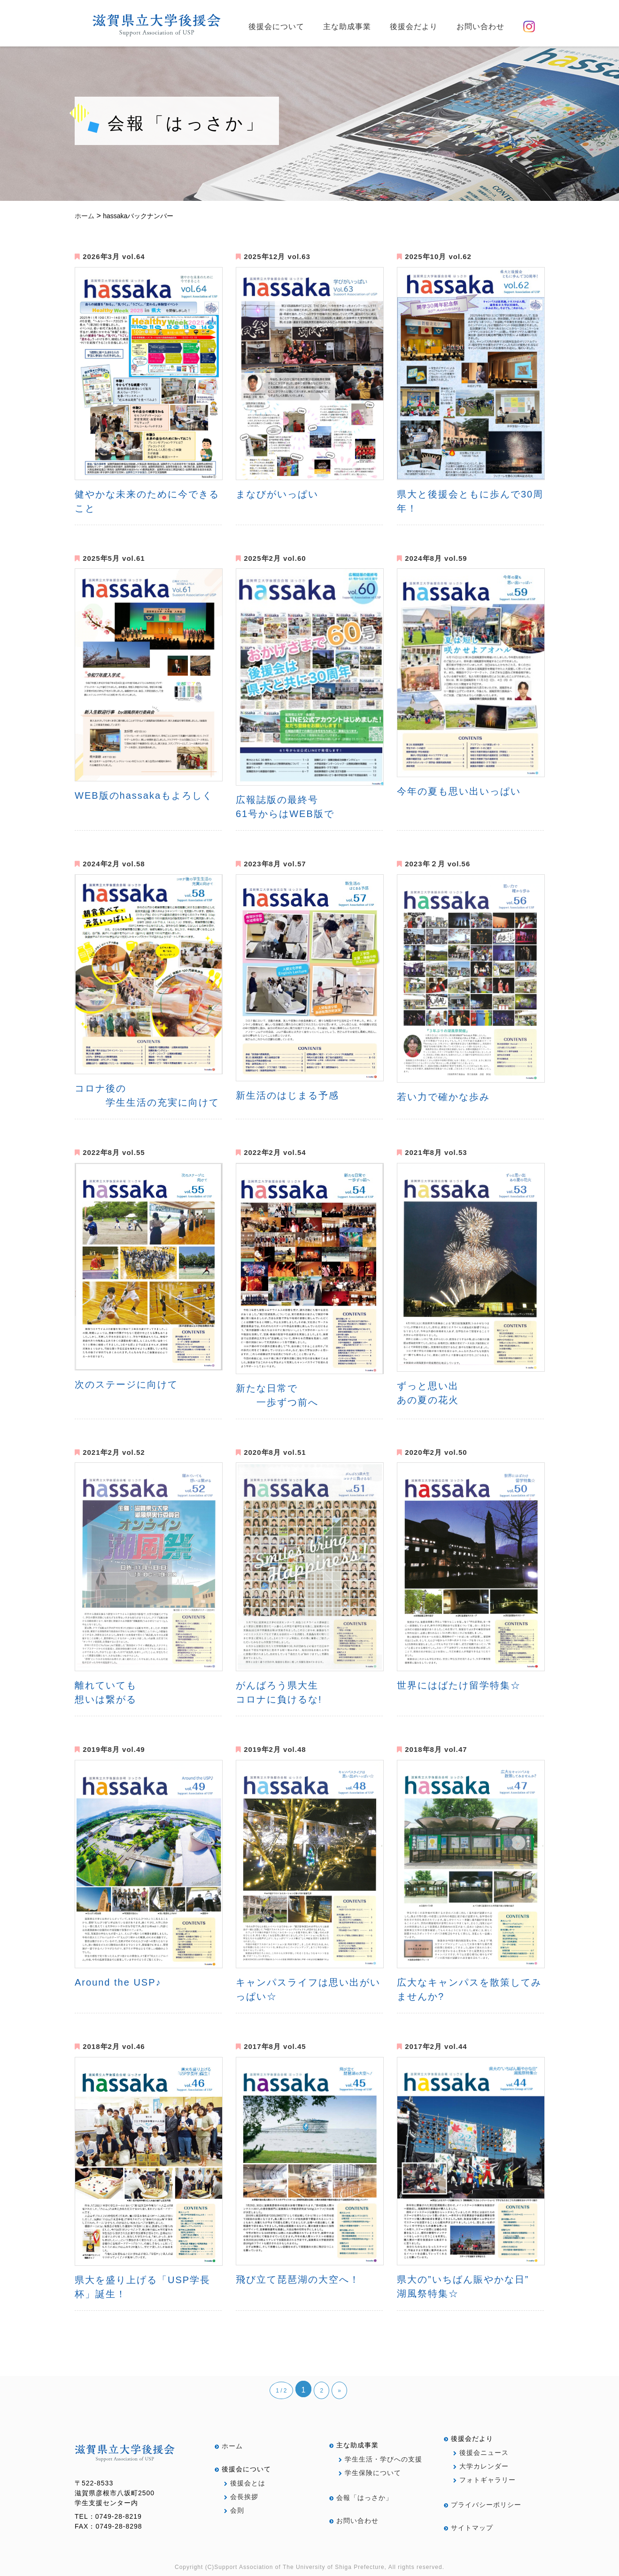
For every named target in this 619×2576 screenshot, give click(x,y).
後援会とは (244, 2483)
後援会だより (414, 27)
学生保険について (370, 2473)
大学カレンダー (481, 2466)
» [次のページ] (339, 2390)
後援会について (276, 27)
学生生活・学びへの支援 (380, 2459)
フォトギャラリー (484, 2480)
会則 (234, 2510)
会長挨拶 (241, 2496)
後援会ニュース (481, 2452)
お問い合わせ (480, 27)
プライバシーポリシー (482, 2504)
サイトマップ (468, 2527)
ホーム (229, 2446)
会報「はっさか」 (361, 2497)
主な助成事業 (347, 27)
